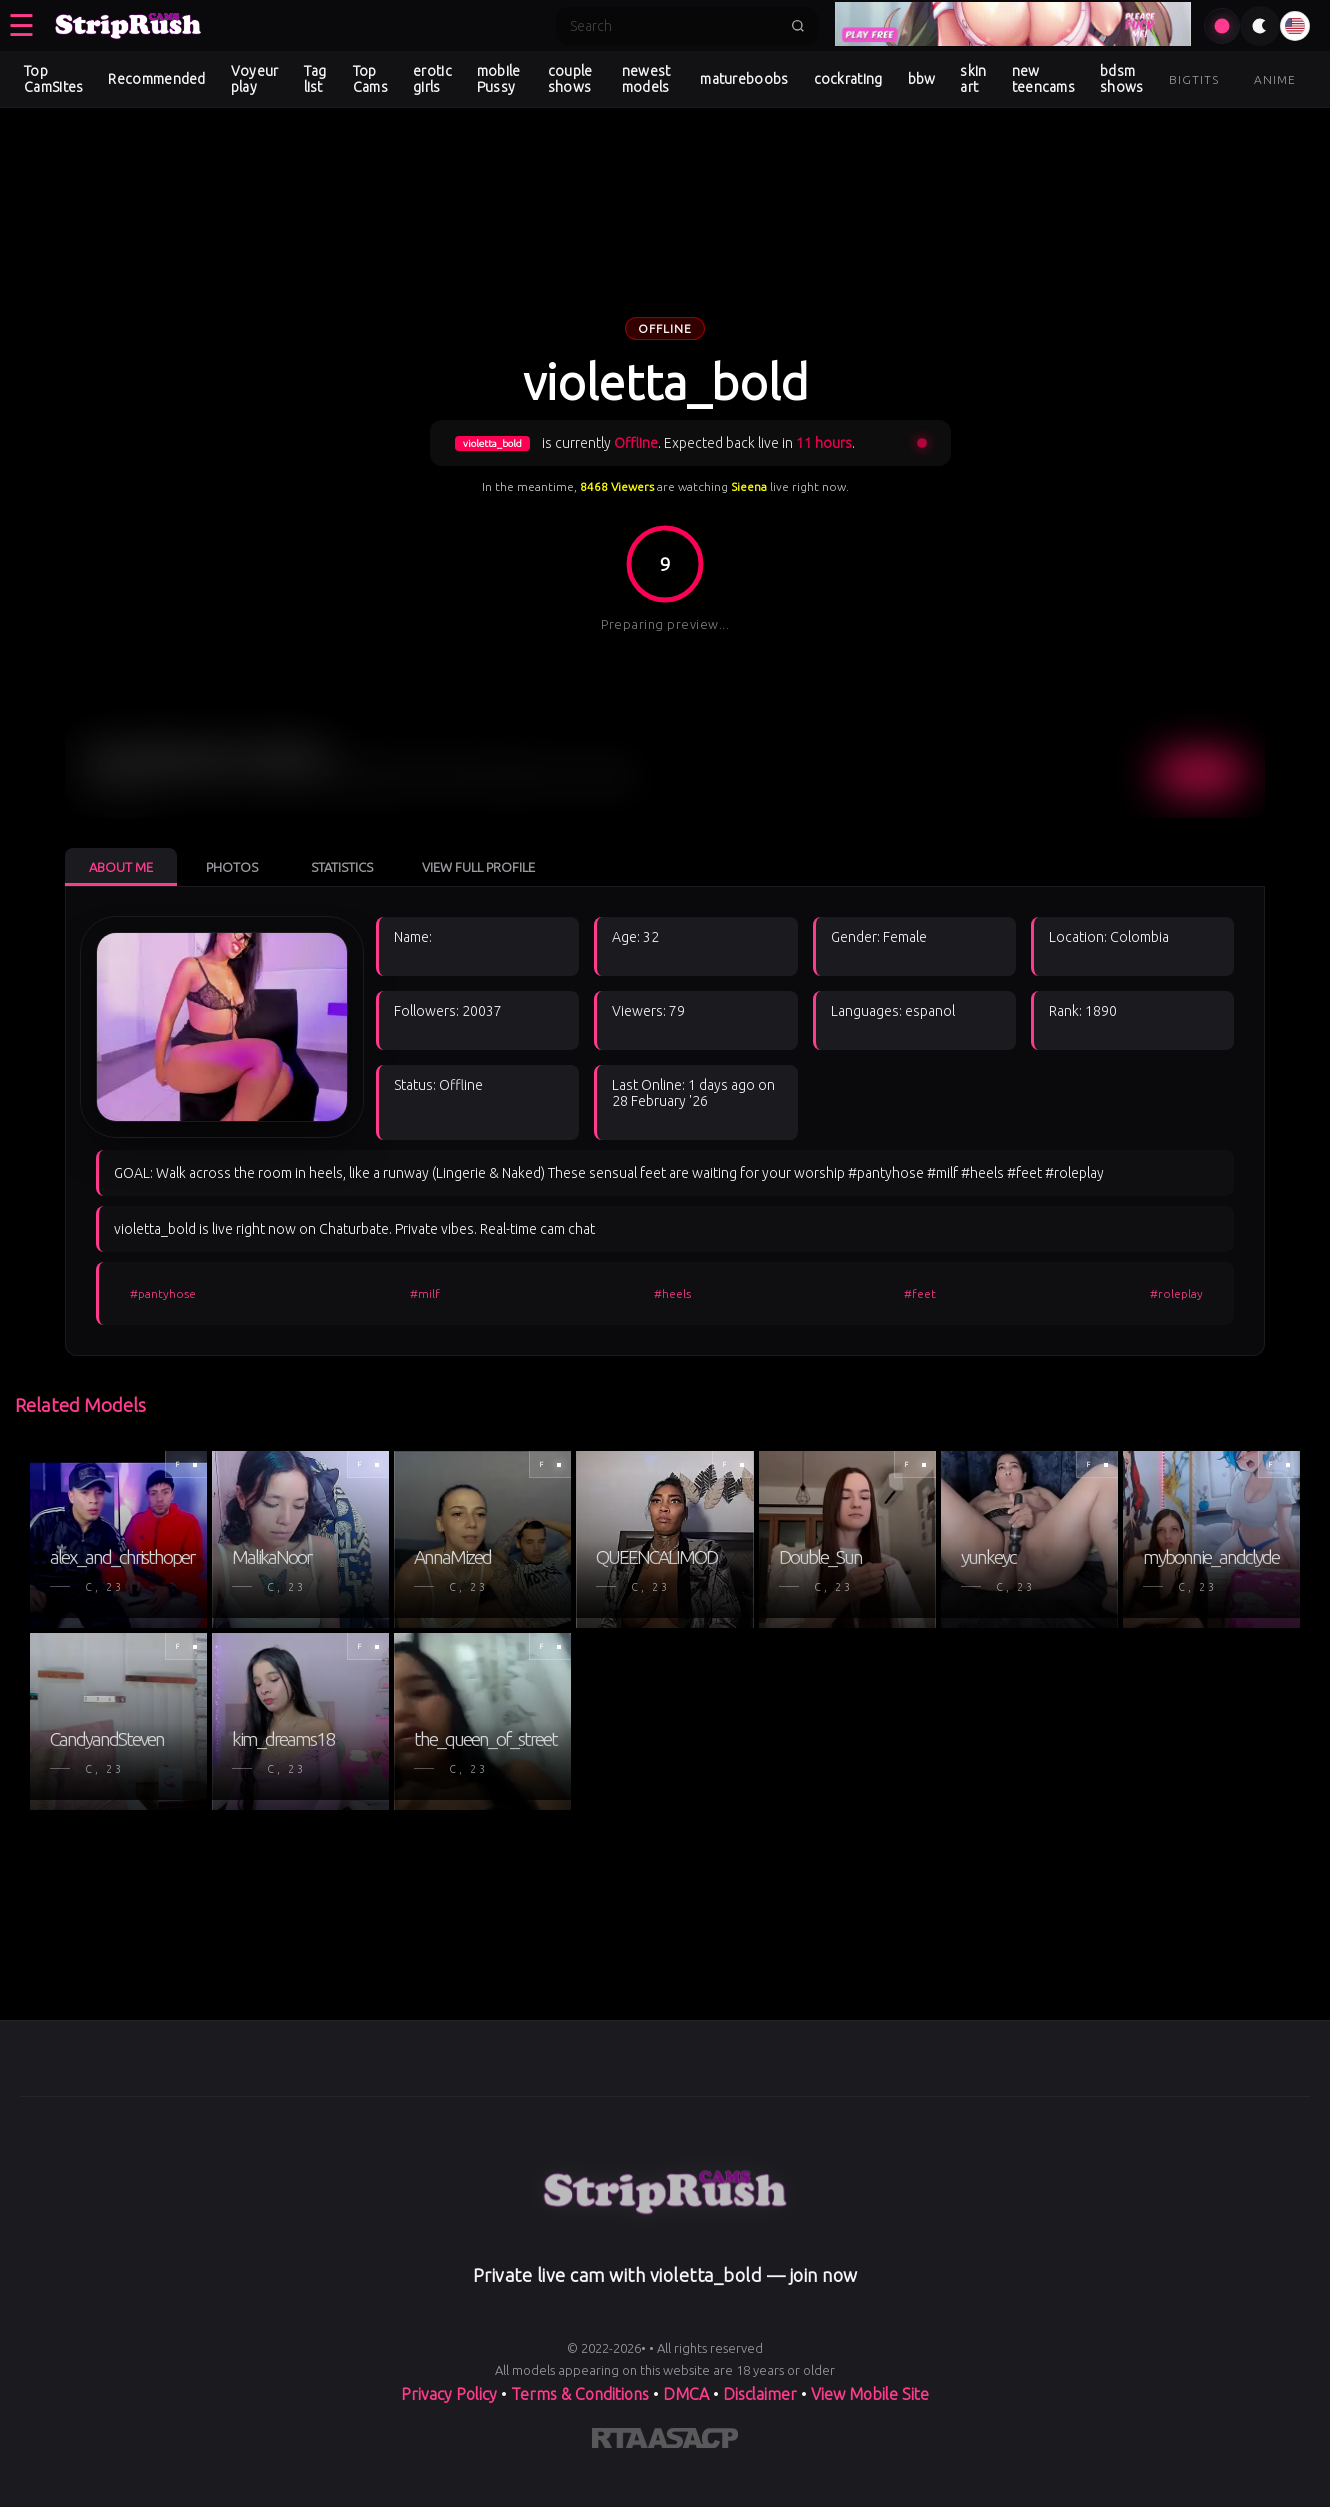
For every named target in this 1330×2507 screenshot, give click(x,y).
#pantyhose (163, 1293)
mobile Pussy (499, 79)
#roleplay (1176, 1293)
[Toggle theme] (1260, 26)
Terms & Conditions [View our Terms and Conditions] (580, 2394)
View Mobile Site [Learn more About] (870, 2394)
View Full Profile (478, 867)
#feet (920, 1293)
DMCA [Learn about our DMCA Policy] (686, 2394)
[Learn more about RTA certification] (620, 2442)
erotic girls (432, 79)
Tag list (315, 79)
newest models (646, 79)
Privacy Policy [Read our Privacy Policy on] (449, 2394)
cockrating (848, 79)
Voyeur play (255, 79)
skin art (973, 79)
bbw (922, 79)
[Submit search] (798, 26)
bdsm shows (1122, 79)
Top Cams (370, 79)
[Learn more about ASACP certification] (693, 2442)
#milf (425, 1293)
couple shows (570, 79)
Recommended (156, 79)
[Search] (674, 26)
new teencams (1043, 79)
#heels (672, 1293)
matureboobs (744, 79)
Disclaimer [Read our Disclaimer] (760, 2394)
